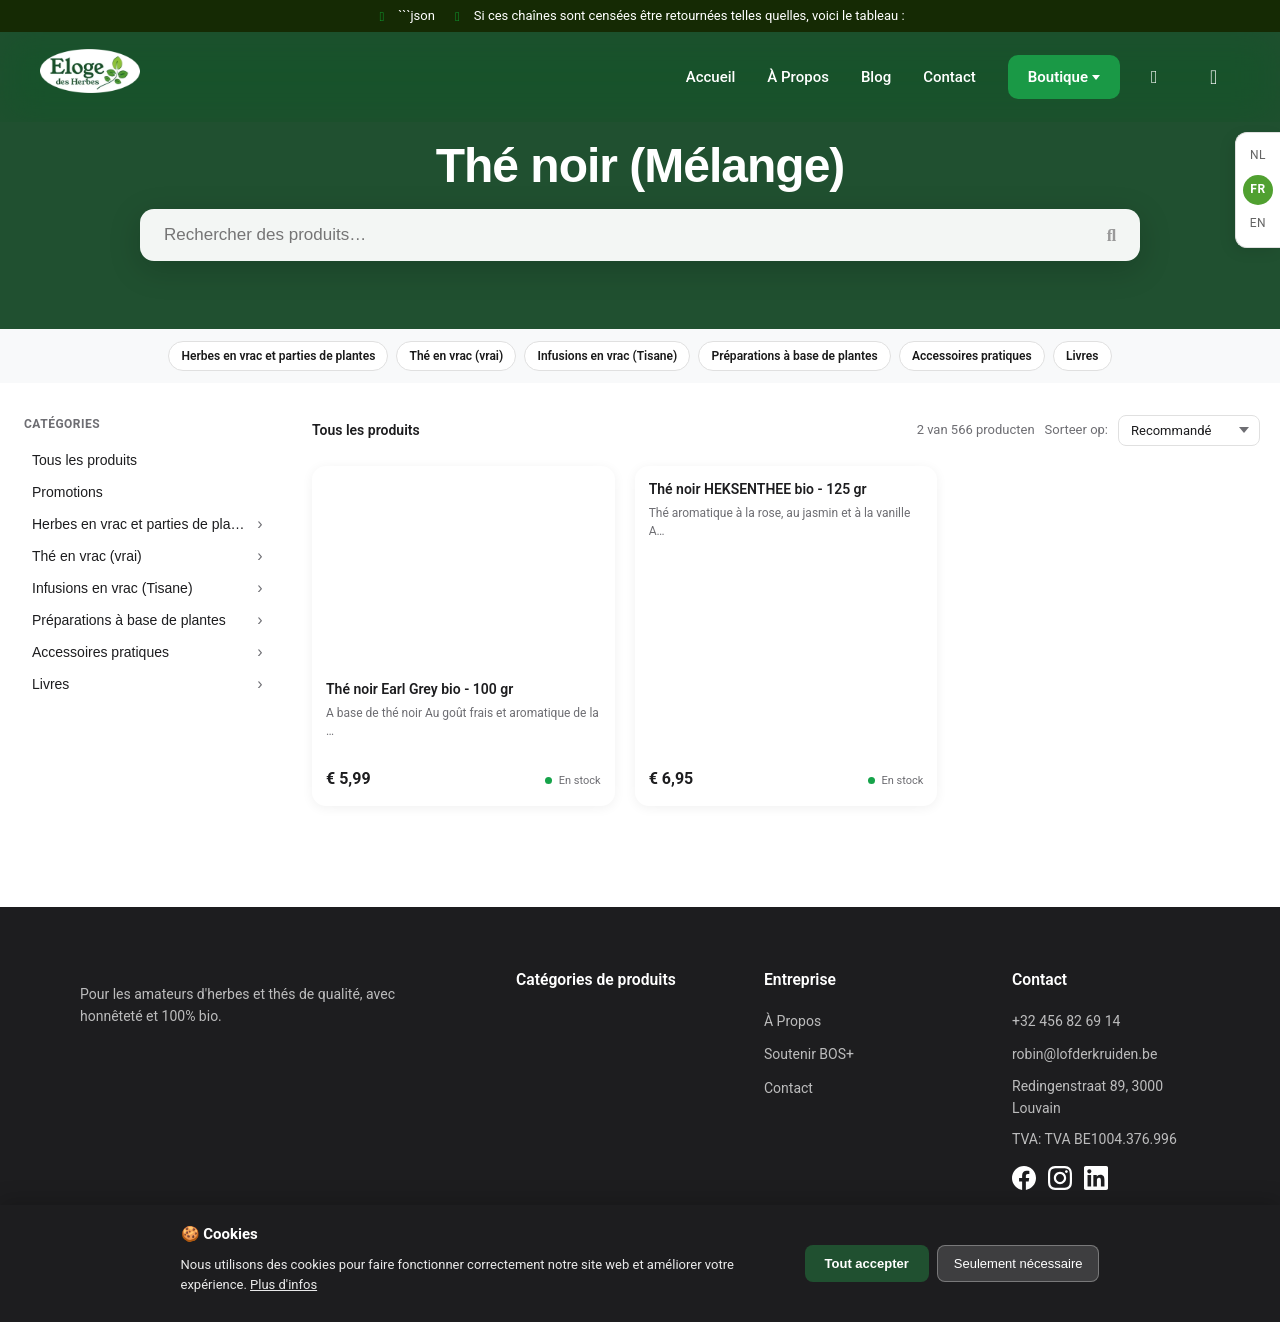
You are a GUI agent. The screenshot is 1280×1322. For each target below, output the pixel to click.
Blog (876, 77)
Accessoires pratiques (1007, 357)
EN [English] (1258, 223)
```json (404, 15)
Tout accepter (867, 1263)
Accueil (711, 77)
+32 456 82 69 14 (1066, 1024)
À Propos (798, 77)
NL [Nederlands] (1258, 155)
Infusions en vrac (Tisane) (602, 357)
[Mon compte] (1160, 77)
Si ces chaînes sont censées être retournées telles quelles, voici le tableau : (678, 15)
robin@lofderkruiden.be (1084, 1057)
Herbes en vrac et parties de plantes (237, 357)
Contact (949, 77)
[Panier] (1220, 77)
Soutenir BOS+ (809, 1057)
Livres (1130, 357)
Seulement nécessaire (1018, 1263)
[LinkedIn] (1024, 1184)
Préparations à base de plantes (810, 357)
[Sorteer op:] (1189, 433)
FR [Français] (1257, 189)
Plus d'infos (283, 1284)
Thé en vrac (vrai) (433, 357)
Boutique (1058, 77)
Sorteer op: (1076, 432)
